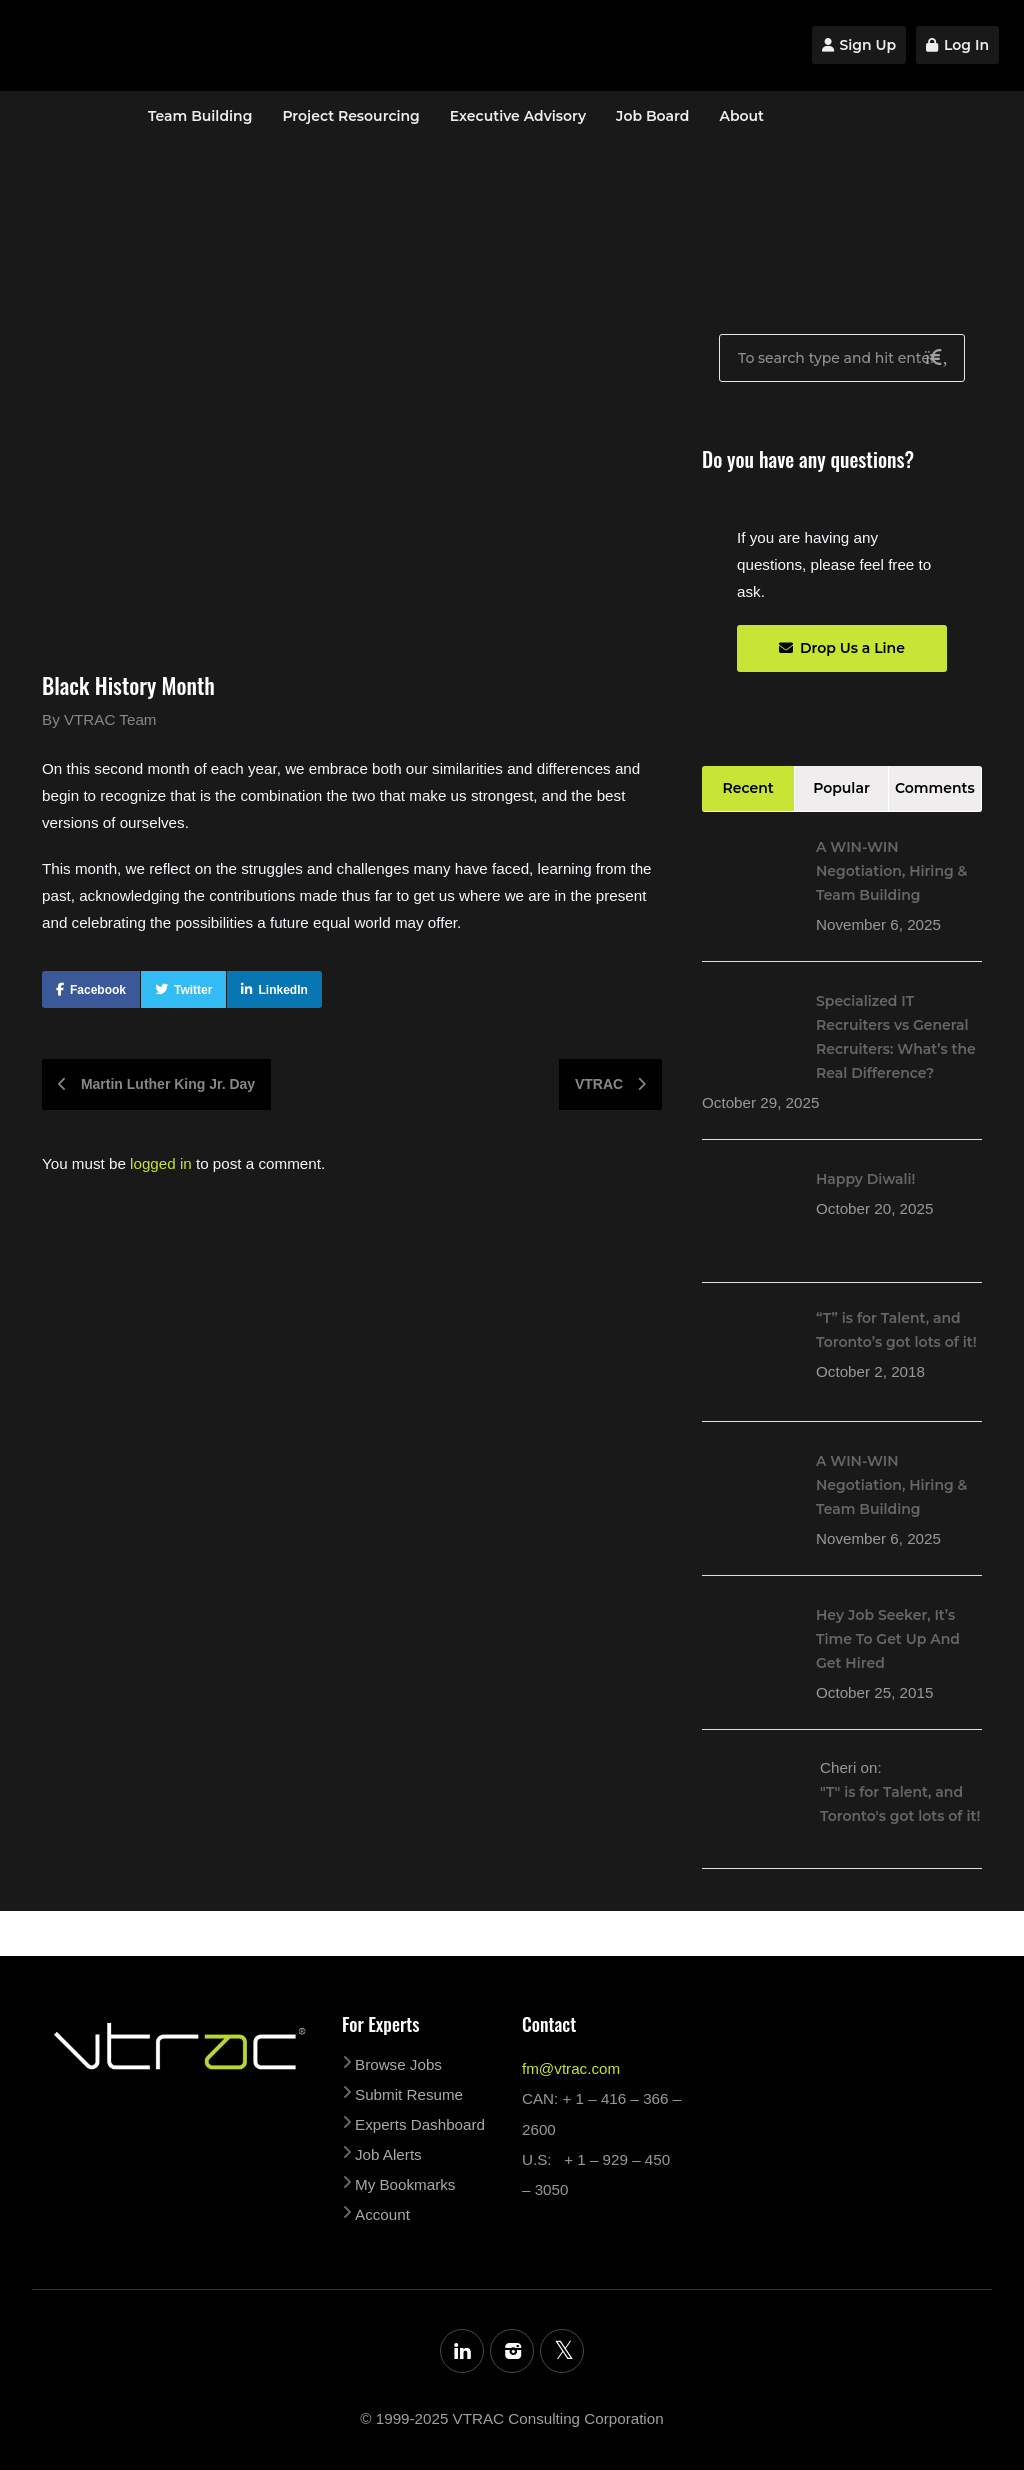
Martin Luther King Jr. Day (156, 1084)
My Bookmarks (405, 2184)
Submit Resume (409, 2094)
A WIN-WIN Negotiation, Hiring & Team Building (891, 871)
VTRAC (610, 1084)
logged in (161, 1163)
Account (382, 2214)
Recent (748, 788)
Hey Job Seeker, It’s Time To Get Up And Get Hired (888, 1639)
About (741, 116)
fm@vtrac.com (571, 2068)
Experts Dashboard (420, 2124)
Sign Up (859, 45)
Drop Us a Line (842, 648)
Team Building (200, 116)
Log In (957, 45)
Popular (841, 788)
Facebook (98, 990)
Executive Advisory (518, 116)
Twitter (193, 990)
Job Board (652, 116)
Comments (935, 788)
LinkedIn (282, 990)
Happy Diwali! (865, 1179)
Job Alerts (388, 2154)
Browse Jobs (398, 2064)
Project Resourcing (350, 116)
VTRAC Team (110, 719)
